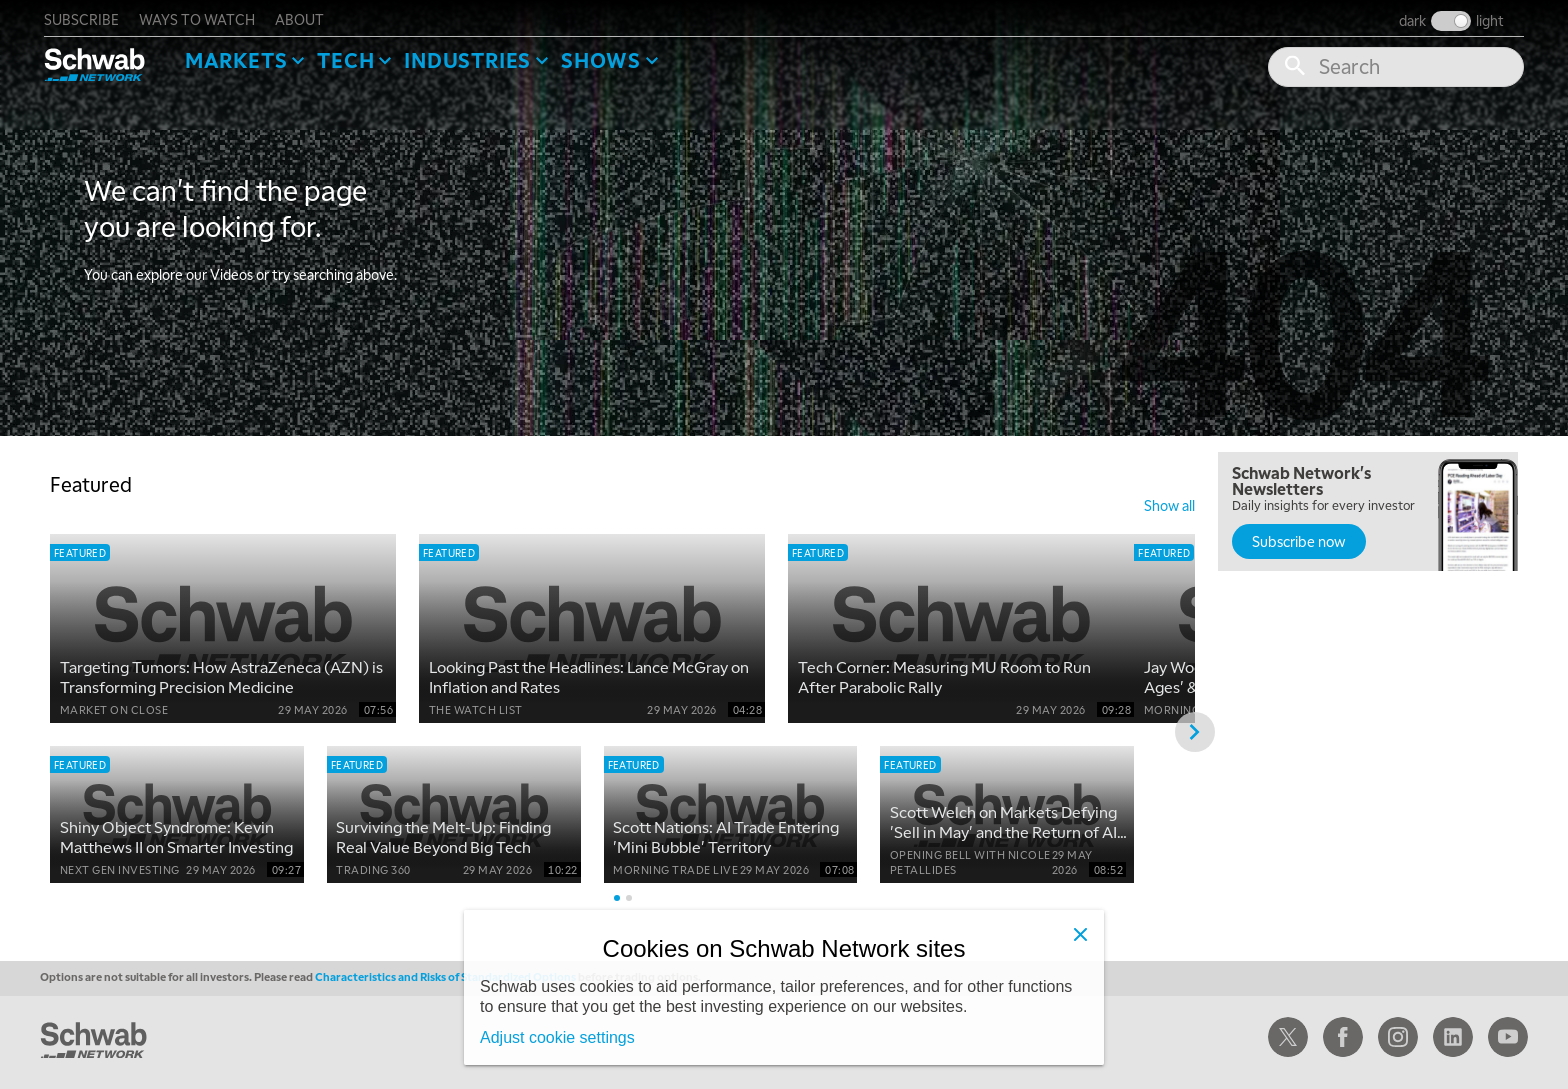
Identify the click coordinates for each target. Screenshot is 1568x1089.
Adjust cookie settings (557, 1037)
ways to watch (203, 16)
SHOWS (607, 56)
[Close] (1080, 934)
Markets (242, 56)
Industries (473, 56)
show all (1169, 502)
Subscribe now (1299, 538)
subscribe (87, 16)
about (305, 16)
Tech (351, 56)
